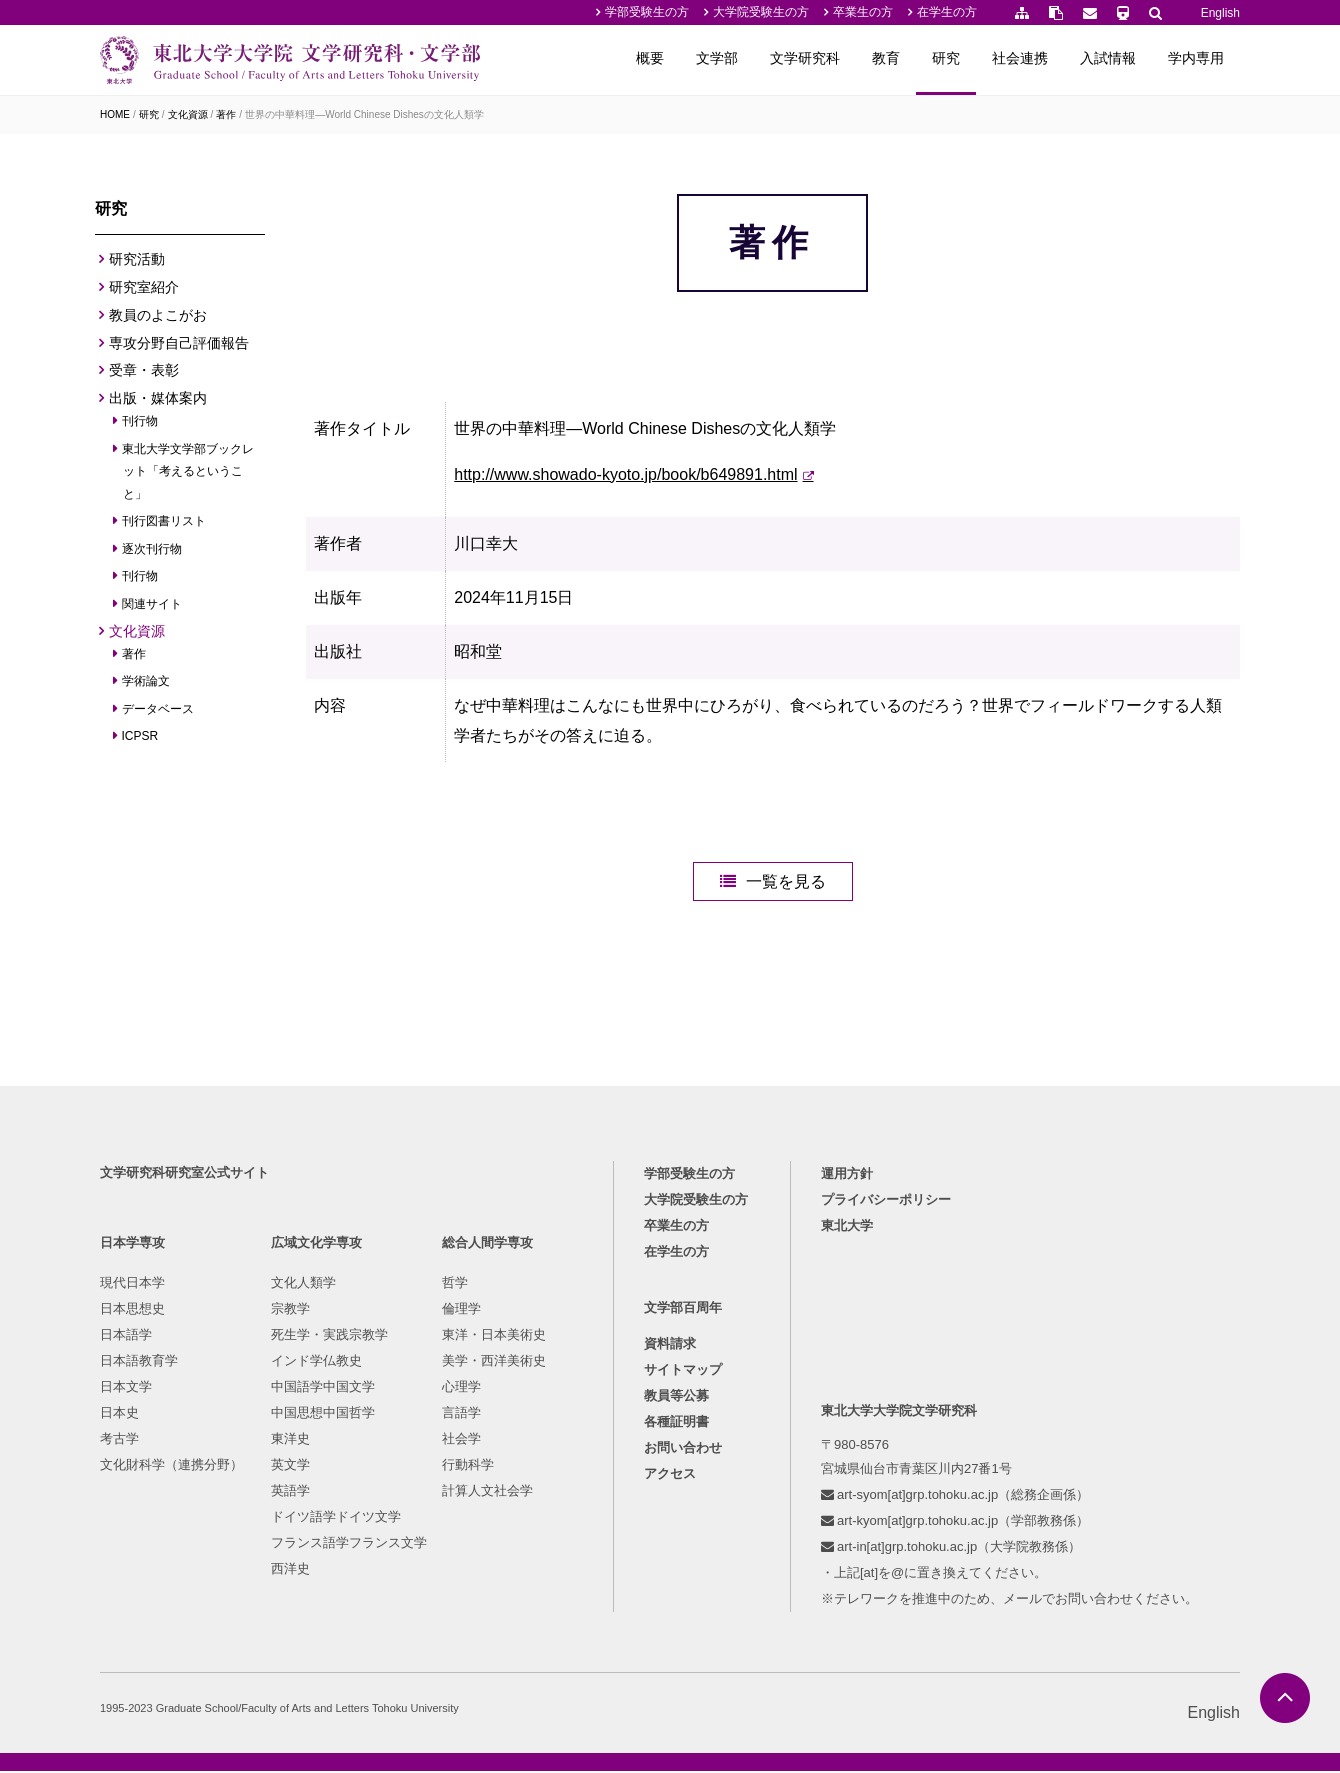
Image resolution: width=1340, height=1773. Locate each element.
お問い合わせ (683, 1449)
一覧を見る (786, 883)
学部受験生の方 (647, 12)
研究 (946, 58)
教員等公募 (676, 1397)
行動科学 (468, 1466)
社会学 (461, 1440)
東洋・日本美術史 (494, 1336)
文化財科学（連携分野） (171, 1466)
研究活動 (137, 259)
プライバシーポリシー (886, 1201)
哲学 (455, 1284)
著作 (226, 114)
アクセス (670, 1475)
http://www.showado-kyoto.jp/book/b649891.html (625, 474)
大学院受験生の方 (761, 12)
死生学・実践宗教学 (329, 1336)
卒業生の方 (863, 12)
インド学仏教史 (316, 1362)
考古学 (119, 1440)
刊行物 (140, 421)
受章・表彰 (144, 370)
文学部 (717, 58)
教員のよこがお (158, 315)
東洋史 (290, 1440)
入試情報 (1108, 58)
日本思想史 (132, 1310)
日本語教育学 (139, 1362)
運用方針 (847, 1175)
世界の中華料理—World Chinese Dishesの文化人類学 (364, 114)
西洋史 (290, 1570)
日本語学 (126, 1336)
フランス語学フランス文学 (349, 1544)
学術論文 (146, 681)
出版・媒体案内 (158, 398)
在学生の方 (947, 12)
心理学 (461, 1388)
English (1220, 13)
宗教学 (290, 1310)
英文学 (290, 1466)
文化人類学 (303, 1284)
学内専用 (1196, 58)
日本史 (119, 1414)
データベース (158, 709)
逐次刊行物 (152, 549)
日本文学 (126, 1388)
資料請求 (670, 1345)
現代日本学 (132, 1284)
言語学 (461, 1414)
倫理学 (461, 1310)
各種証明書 (676, 1423)
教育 (886, 58)
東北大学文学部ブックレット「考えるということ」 (188, 471)
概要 (650, 58)
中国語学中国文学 (323, 1388)
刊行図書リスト (164, 521)
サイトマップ (683, 1371)
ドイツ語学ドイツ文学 (336, 1518)
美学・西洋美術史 (494, 1362)
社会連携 (1020, 58)
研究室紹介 (144, 287)
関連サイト (152, 604)
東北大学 (847, 1227)
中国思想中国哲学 (323, 1414)
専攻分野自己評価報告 (179, 343)
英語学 (290, 1492)
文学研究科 (805, 58)
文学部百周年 (683, 1309)
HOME (115, 114)
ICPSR (140, 736)
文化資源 (188, 114)
